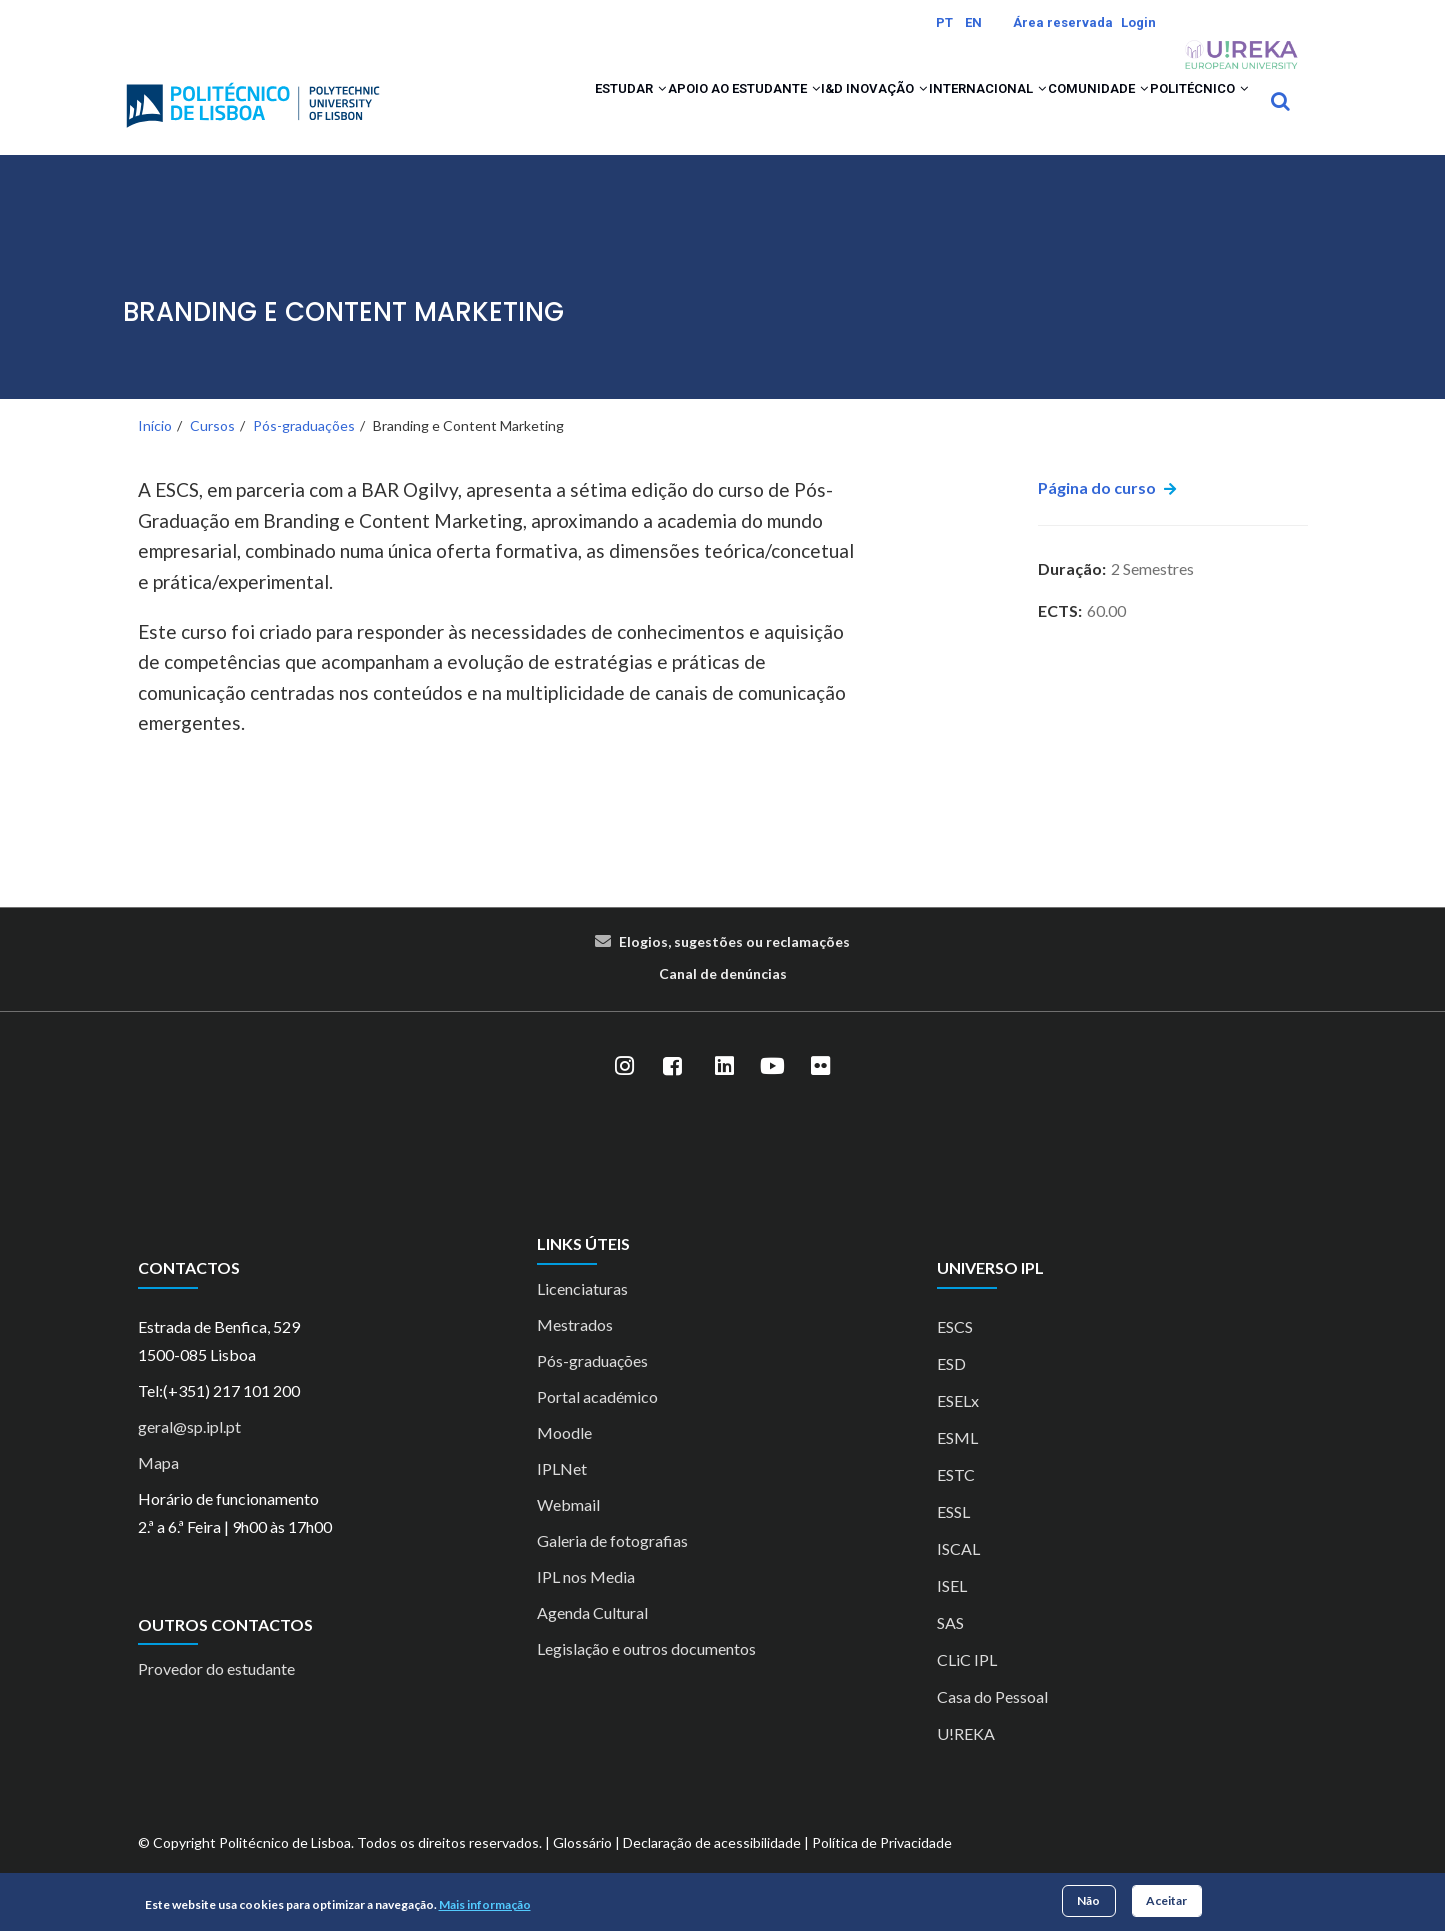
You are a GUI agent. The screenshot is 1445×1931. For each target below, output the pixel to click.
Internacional (920, 114)
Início (155, 451)
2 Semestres (1152, 594)
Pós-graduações (304, 451)
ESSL (953, 1537)
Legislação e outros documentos (646, 1674)
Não (1088, 1900)
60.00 (1106, 636)
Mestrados (575, 1350)
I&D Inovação (782, 114)
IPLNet (562, 1494)
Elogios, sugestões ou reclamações (734, 968)
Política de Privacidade (882, 1868)
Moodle (564, 1458)
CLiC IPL (967, 1685)
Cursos (212, 451)
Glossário (582, 1868)
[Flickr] (821, 1093)
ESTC (956, 1500)
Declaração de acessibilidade (712, 1868)
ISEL (952, 1611)
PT (944, 22)
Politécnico (1185, 114)
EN (973, 22)
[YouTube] (773, 1093)
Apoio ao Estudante (624, 114)
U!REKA (966, 1759)
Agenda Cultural (592, 1638)
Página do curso (1097, 514)
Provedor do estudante (216, 1695)
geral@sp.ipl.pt (189, 1452)
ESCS (955, 1352)
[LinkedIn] (725, 1093)
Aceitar (1166, 1900)
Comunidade (1057, 114)
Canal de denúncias (723, 1000)
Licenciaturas (582, 1314)
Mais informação (485, 1904)
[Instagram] (625, 1093)
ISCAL (958, 1574)
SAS (950, 1648)
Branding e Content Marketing (343, 338)
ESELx (958, 1426)
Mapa (158, 1488)
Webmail (568, 1530)
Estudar (481, 114)
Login (1138, 22)
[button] (516, 114)
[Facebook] (673, 1093)
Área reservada (1063, 22)
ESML (957, 1463)
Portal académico (597, 1422)
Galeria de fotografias (612, 1566)
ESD (951, 1389)
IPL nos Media (586, 1602)
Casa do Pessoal (992, 1722)
